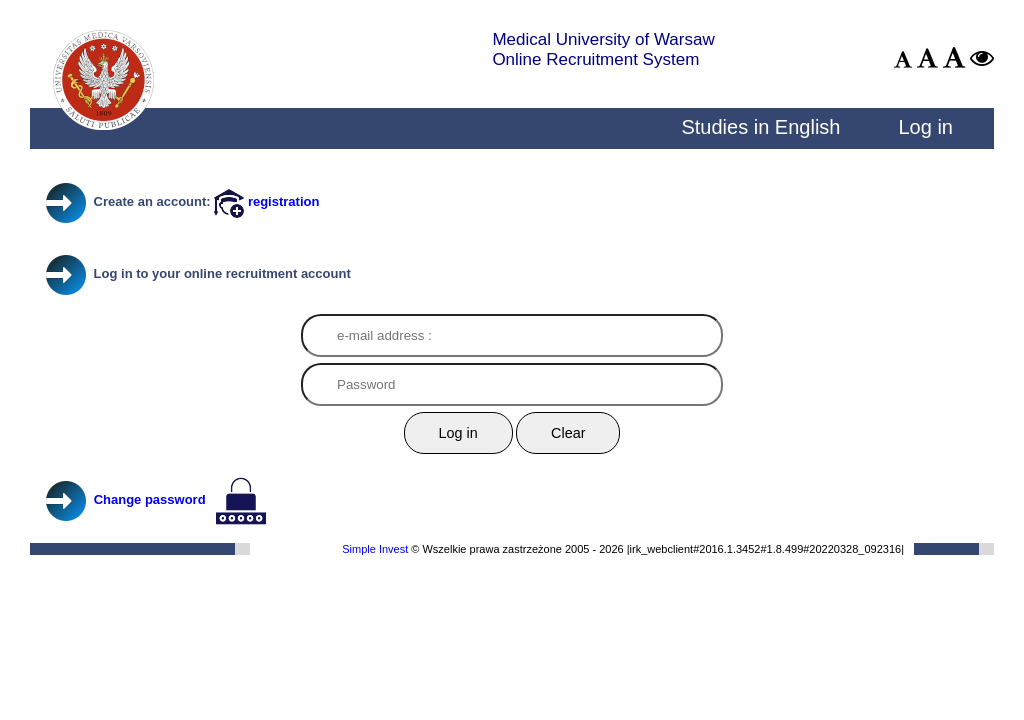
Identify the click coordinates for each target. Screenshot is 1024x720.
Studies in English (760, 127)
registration (266, 201)
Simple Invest (375, 549)
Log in (925, 127)
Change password (150, 499)
